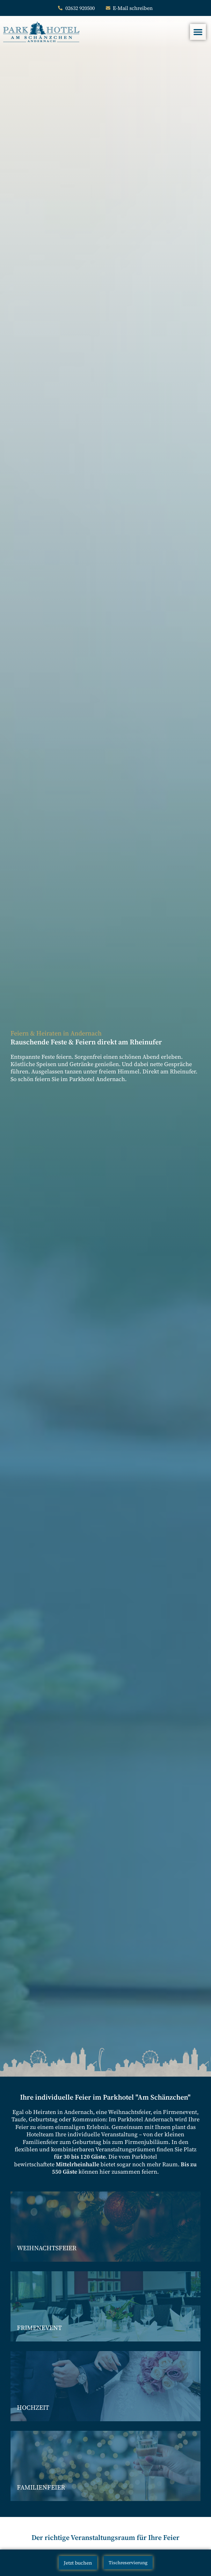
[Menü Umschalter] (198, 32)
